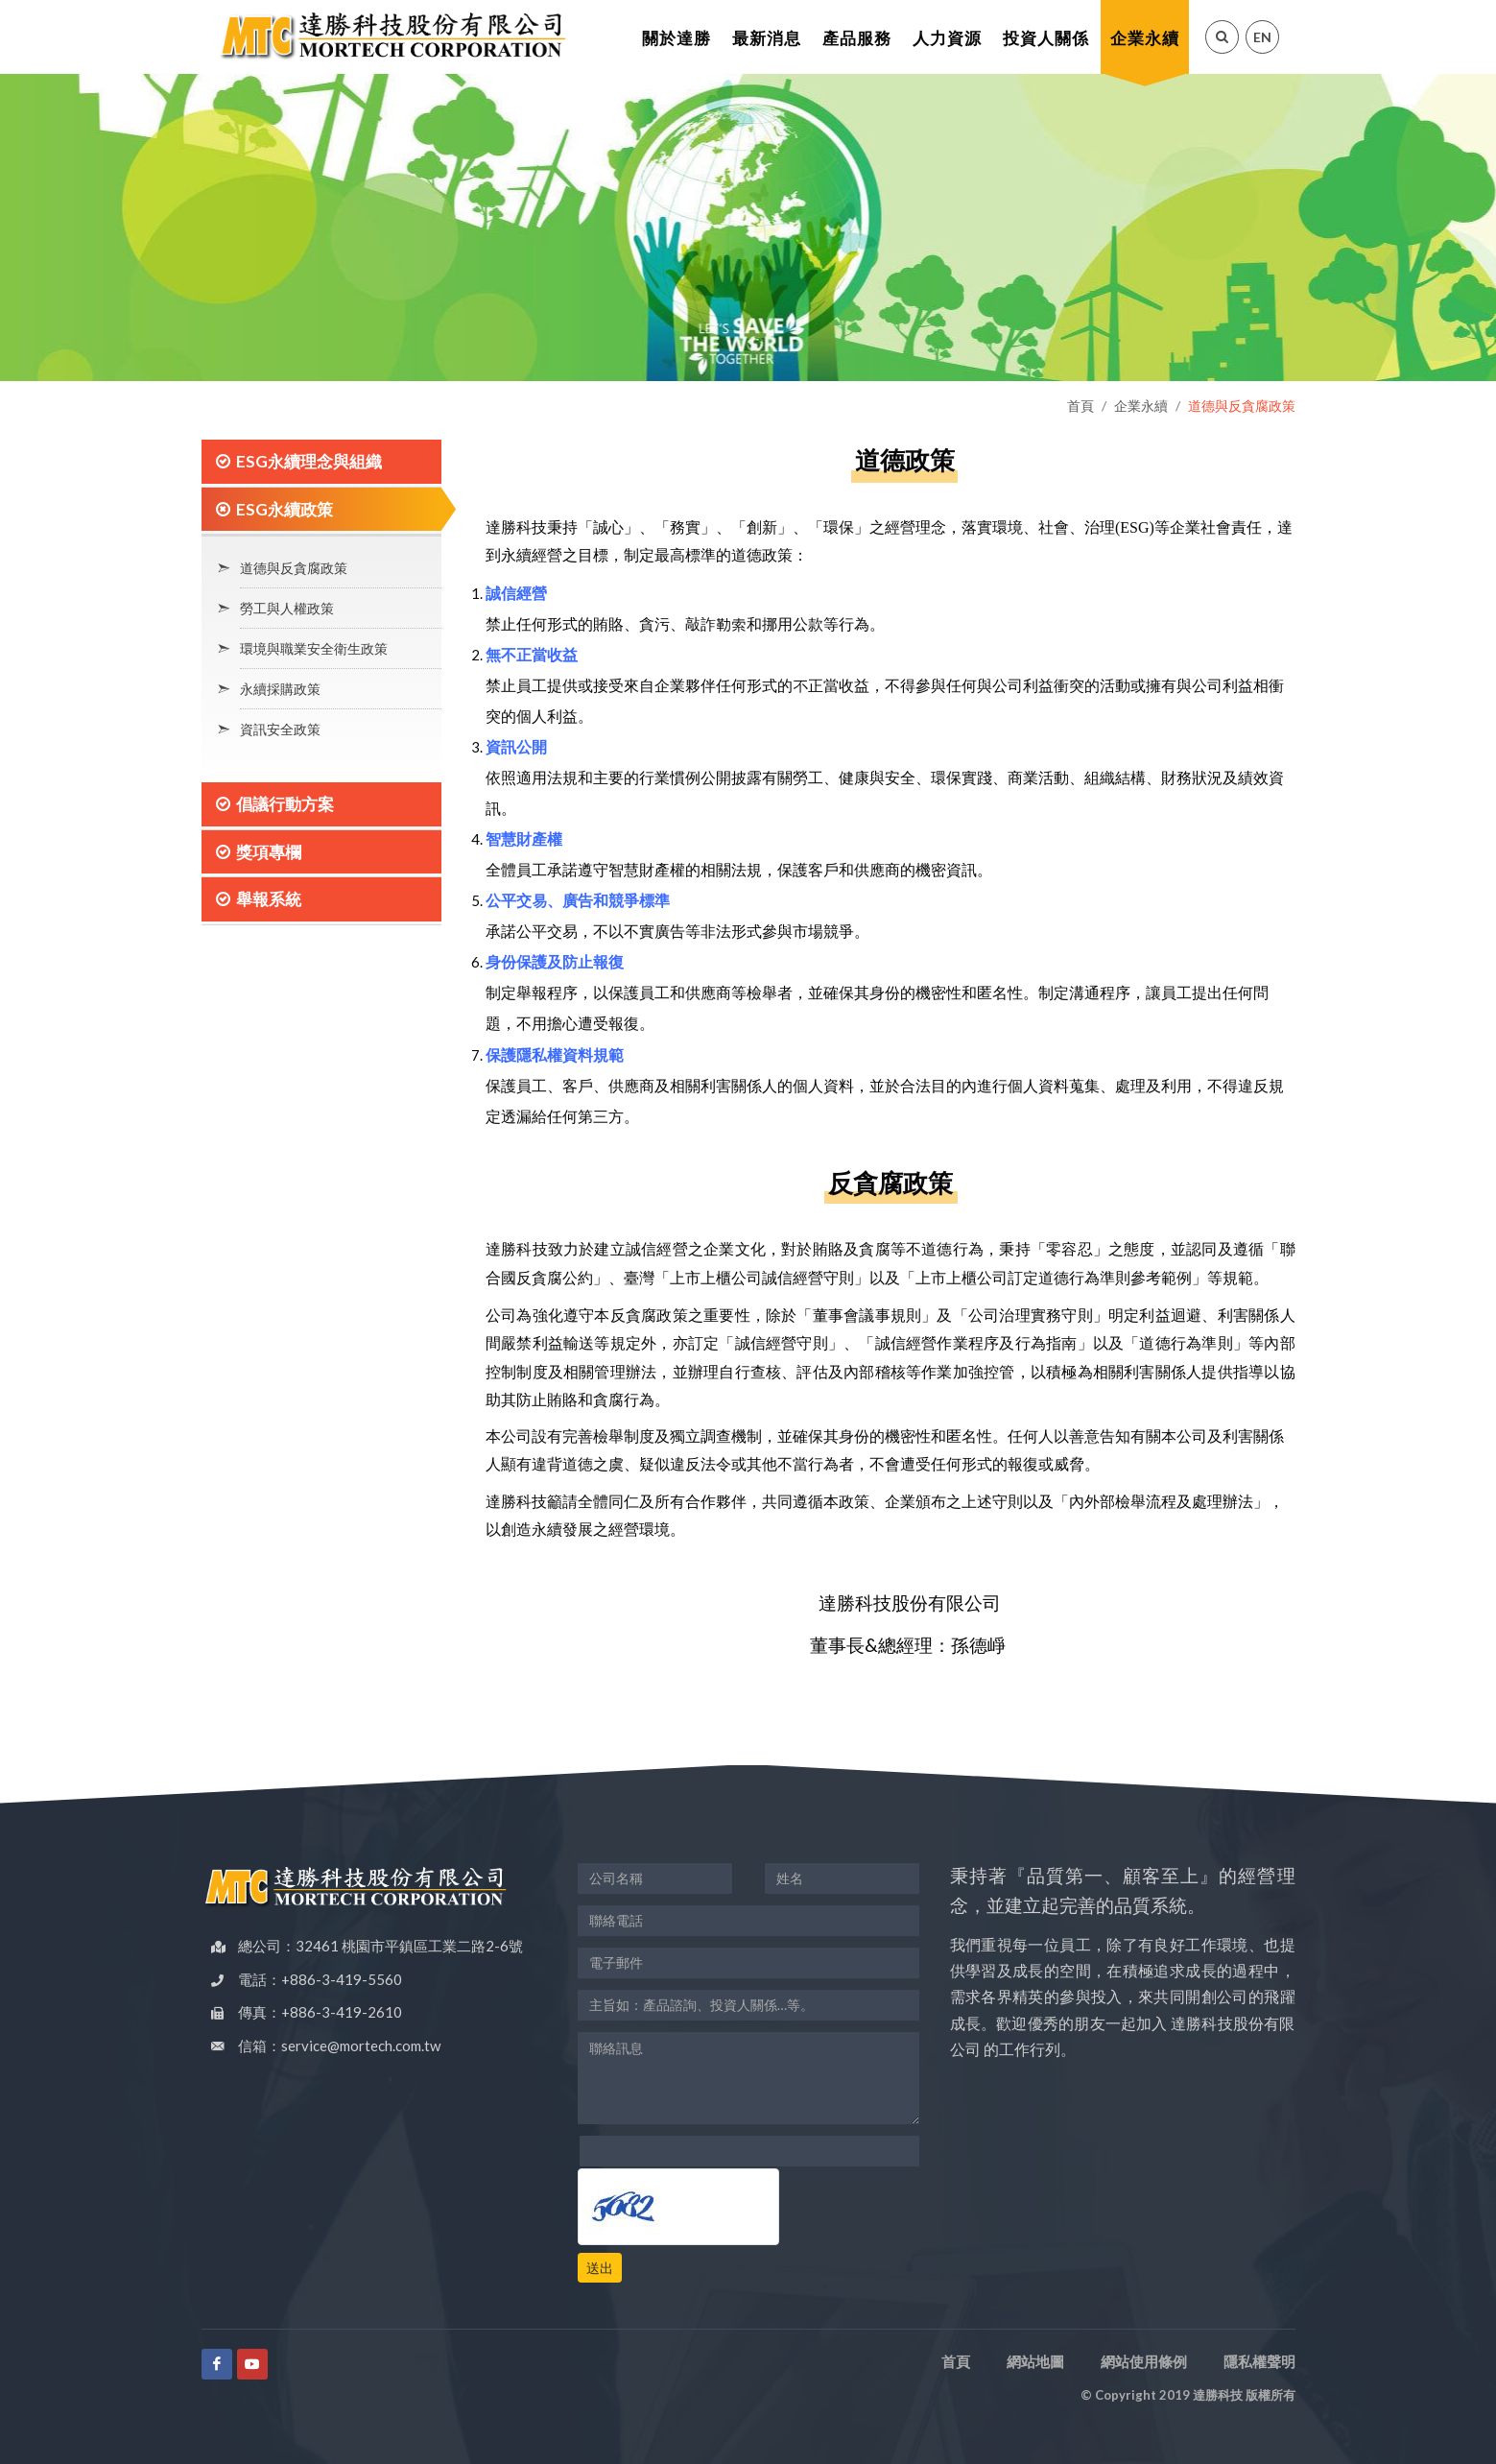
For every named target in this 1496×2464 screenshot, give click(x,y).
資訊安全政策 (280, 729)
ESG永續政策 (284, 509)
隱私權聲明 (1259, 2361)
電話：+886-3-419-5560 (320, 1979)
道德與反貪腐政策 (293, 568)
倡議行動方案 (285, 804)
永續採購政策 (280, 689)
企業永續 (1141, 405)
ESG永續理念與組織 (309, 461)
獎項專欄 (268, 852)
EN (1262, 37)
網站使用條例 (1144, 2361)
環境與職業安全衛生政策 (314, 648)
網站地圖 (1035, 2361)
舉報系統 (268, 899)
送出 (599, 2268)
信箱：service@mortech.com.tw (339, 2045)
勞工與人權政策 (287, 608)
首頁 (1080, 405)
